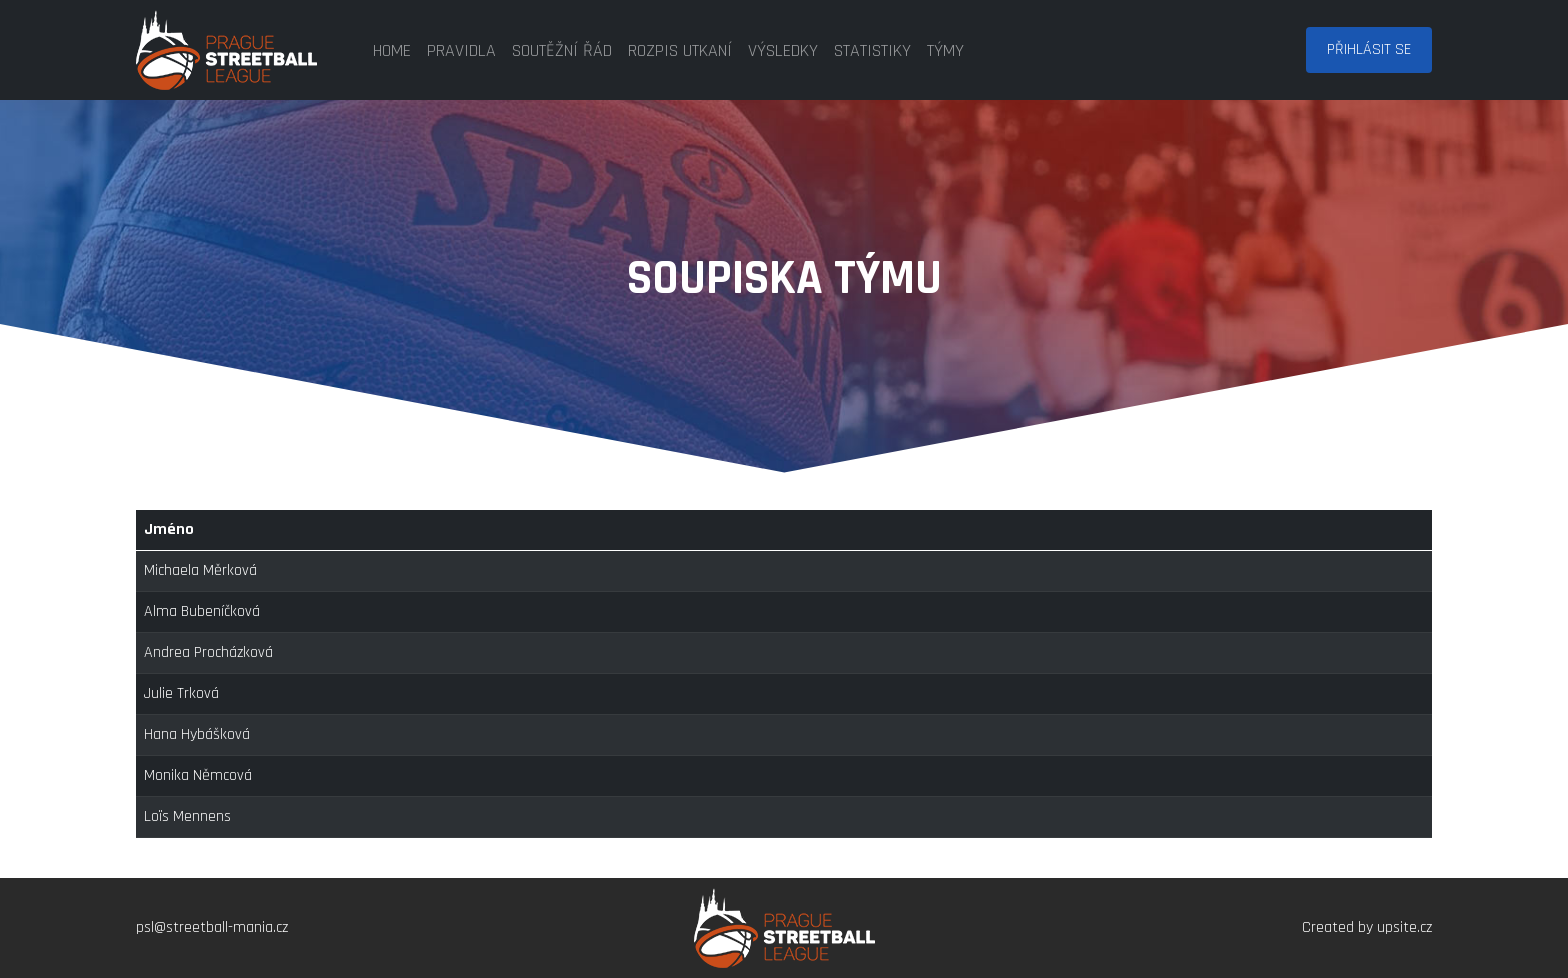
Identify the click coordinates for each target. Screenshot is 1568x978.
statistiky (872, 50)
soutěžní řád (562, 50)
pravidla (461, 50)
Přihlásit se (1369, 49)
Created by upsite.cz (1367, 927)
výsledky (783, 50)
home (392, 50)
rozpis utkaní (680, 50)
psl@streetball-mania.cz (212, 927)
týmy (945, 50)
